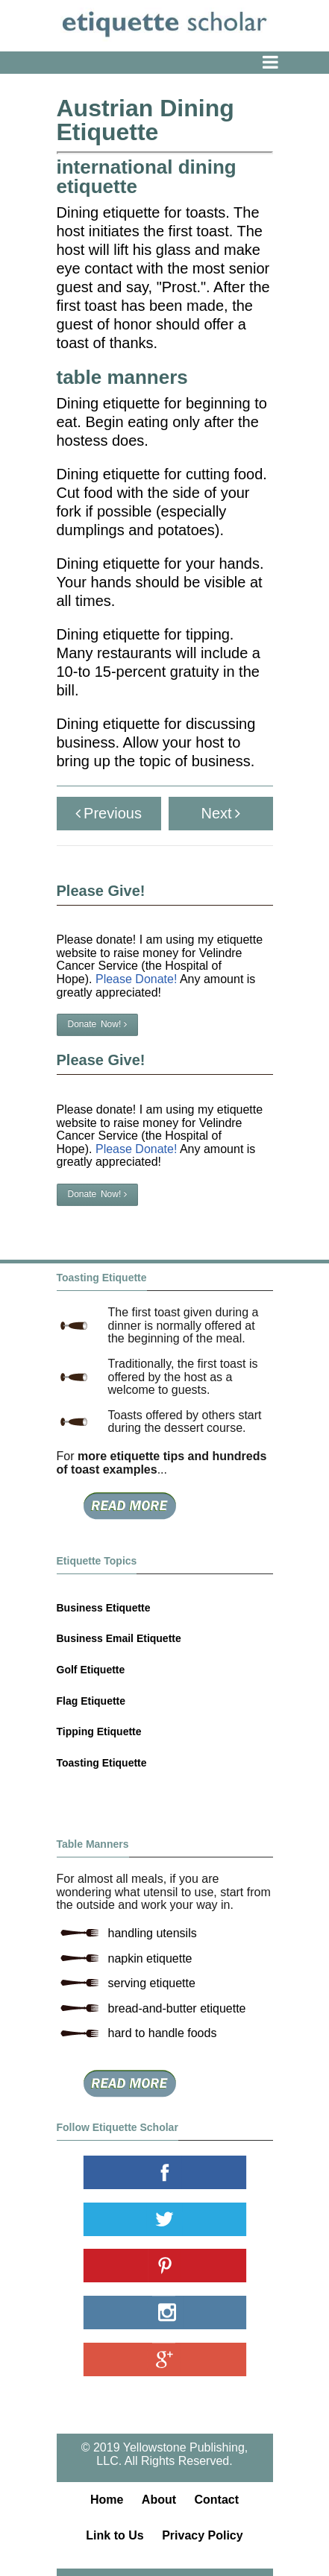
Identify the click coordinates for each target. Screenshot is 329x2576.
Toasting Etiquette (102, 1763)
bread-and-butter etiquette (177, 2008)
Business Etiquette (104, 1608)
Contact (217, 2499)
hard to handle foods (162, 2033)
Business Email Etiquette (119, 1638)
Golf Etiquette (91, 1670)
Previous (108, 813)
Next (220, 813)
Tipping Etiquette (99, 1731)
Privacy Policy (202, 2535)
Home (106, 2499)
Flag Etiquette (91, 1701)
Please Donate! (136, 979)
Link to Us (114, 2535)
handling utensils (152, 1933)
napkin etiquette (150, 1958)
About (159, 2499)
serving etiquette (151, 1983)
